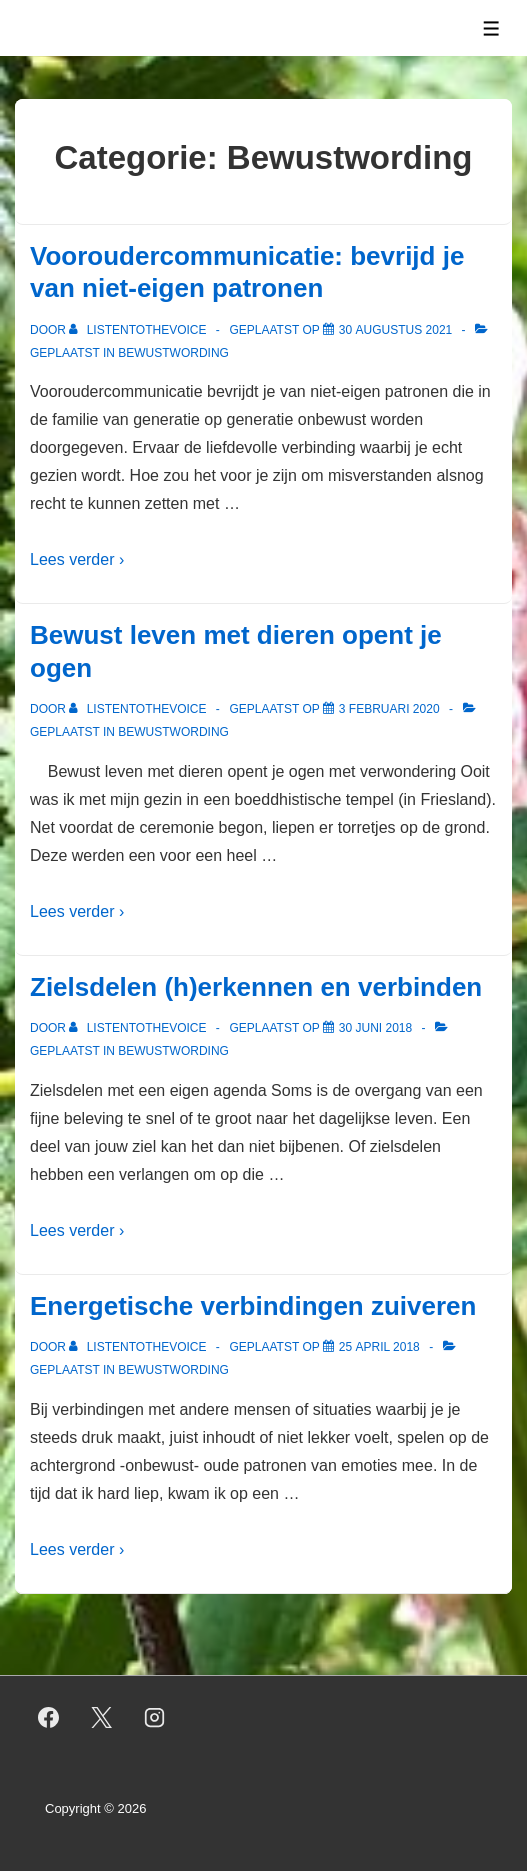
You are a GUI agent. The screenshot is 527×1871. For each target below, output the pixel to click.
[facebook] (49, 1717)
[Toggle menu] (491, 28)
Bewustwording (173, 353)
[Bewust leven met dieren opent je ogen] (389, 709)
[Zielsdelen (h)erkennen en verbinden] (375, 1028)
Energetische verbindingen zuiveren (253, 1306)
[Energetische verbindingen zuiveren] (379, 1347)
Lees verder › (77, 559)
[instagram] (155, 1717)
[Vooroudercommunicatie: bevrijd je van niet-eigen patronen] (395, 330)
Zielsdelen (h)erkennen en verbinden (256, 987)
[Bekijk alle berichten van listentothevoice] (139, 330)
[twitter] (102, 1717)
